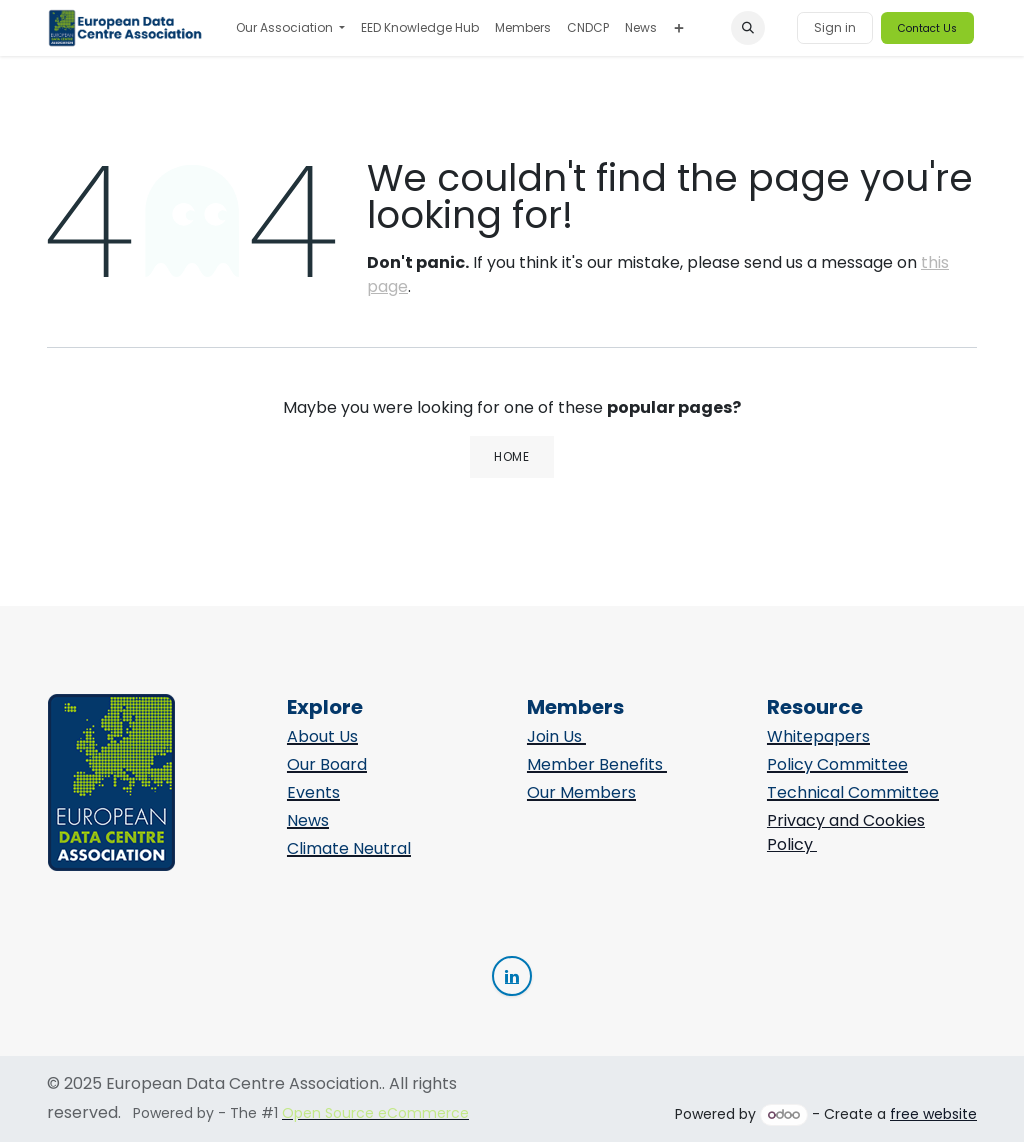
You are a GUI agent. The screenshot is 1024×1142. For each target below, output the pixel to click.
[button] (748, 28)
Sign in (835, 27)
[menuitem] (290, 28)
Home (511, 456)
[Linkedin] (512, 976)
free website (933, 1114)
